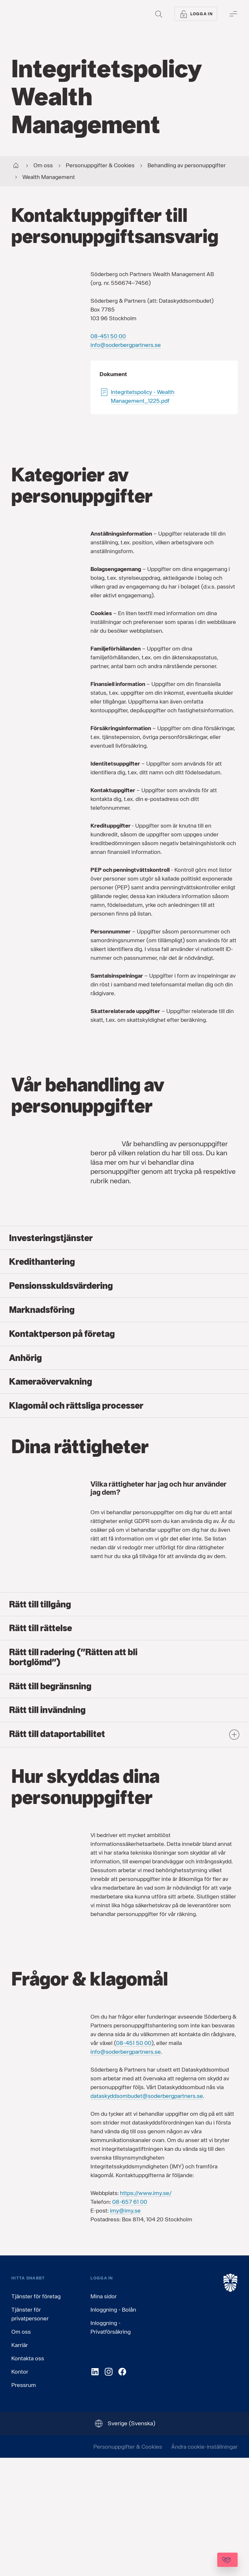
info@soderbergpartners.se (125, 344)
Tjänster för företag (36, 2414)
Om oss (21, 2449)
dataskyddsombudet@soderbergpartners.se (146, 2213)
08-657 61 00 (129, 2319)
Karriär (19, 2462)
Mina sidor (103, 2414)
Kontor (19, 2489)
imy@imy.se (125, 2328)
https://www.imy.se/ (146, 2310)
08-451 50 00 (108, 336)
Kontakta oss (27, 2476)
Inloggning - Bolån (113, 2427)
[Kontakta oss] (210, 2560)
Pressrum (23, 2502)
